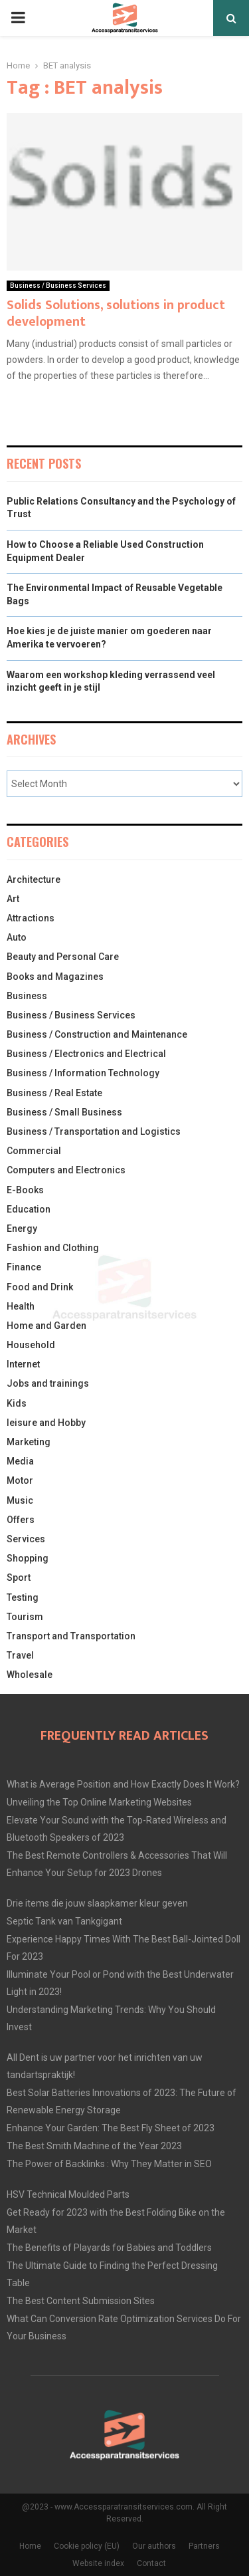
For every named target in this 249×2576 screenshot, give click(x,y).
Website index (98, 2563)
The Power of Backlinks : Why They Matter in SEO (109, 2164)
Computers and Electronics (66, 1170)
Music (20, 1500)
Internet (23, 1364)
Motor (20, 1480)
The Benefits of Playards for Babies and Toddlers (109, 2247)
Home (30, 2546)
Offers (21, 1519)
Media (20, 1461)
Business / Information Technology (83, 1073)
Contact (151, 2563)
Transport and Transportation (71, 1636)
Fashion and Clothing (53, 1247)
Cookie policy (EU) (87, 2546)
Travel (20, 1655)
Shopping (27, 1558)
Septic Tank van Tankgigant (64, 1921)
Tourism (25, 1616)
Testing (23, 1597)
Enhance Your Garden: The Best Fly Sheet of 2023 (110, 2128)
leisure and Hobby (46, 1422)
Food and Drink (40, 1287)
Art (13, 898)
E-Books (25, 1190)
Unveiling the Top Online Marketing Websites (99, 1802)
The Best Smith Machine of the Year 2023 (94, 2146)
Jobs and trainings (48, 1383)
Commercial (34, 1150)
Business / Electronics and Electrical (86, 1053)
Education (28, 1209)
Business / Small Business (64, 1112)
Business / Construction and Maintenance (97, 1034)
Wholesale (29, 1674)
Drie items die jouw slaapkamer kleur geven (97, 1903)
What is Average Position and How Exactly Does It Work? (123, 1784)
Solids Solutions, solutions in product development (116, 313)
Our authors (154, 2546)
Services (26, 1539)
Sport (19, 1577)
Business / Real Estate (54, 1093)
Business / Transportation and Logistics (94, 1131)
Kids (17, 1403)
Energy (22, 1228)
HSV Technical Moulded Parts (68, 2194)
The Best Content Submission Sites (81, 2300)
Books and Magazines (55, 976)
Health (21, 1306)
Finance (24, 1267)
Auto (17, 937)
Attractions (30, 918)
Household (31, 1345)
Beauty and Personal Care (63, 956)
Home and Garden (46, 1325)
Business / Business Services (58, 285)
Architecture (33, 879)
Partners (204, 2546)
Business (27, 996)
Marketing (28, 1442)
